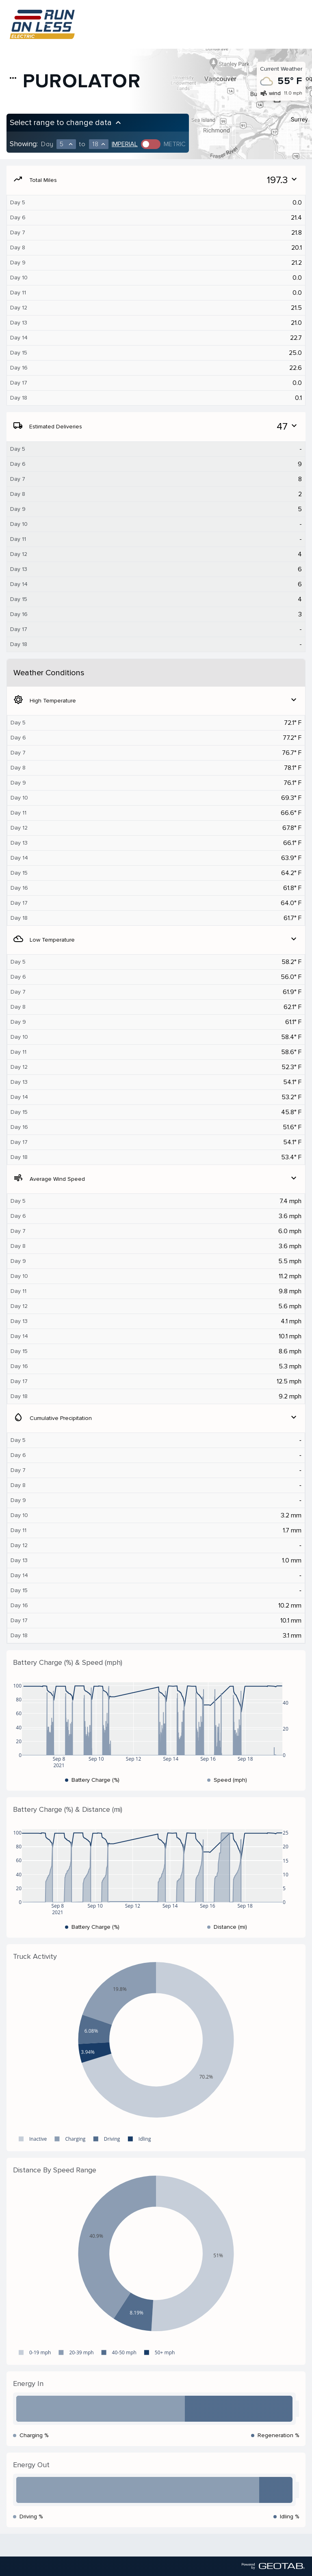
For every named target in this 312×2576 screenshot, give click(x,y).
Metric (175, 144)
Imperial (125, 144)
